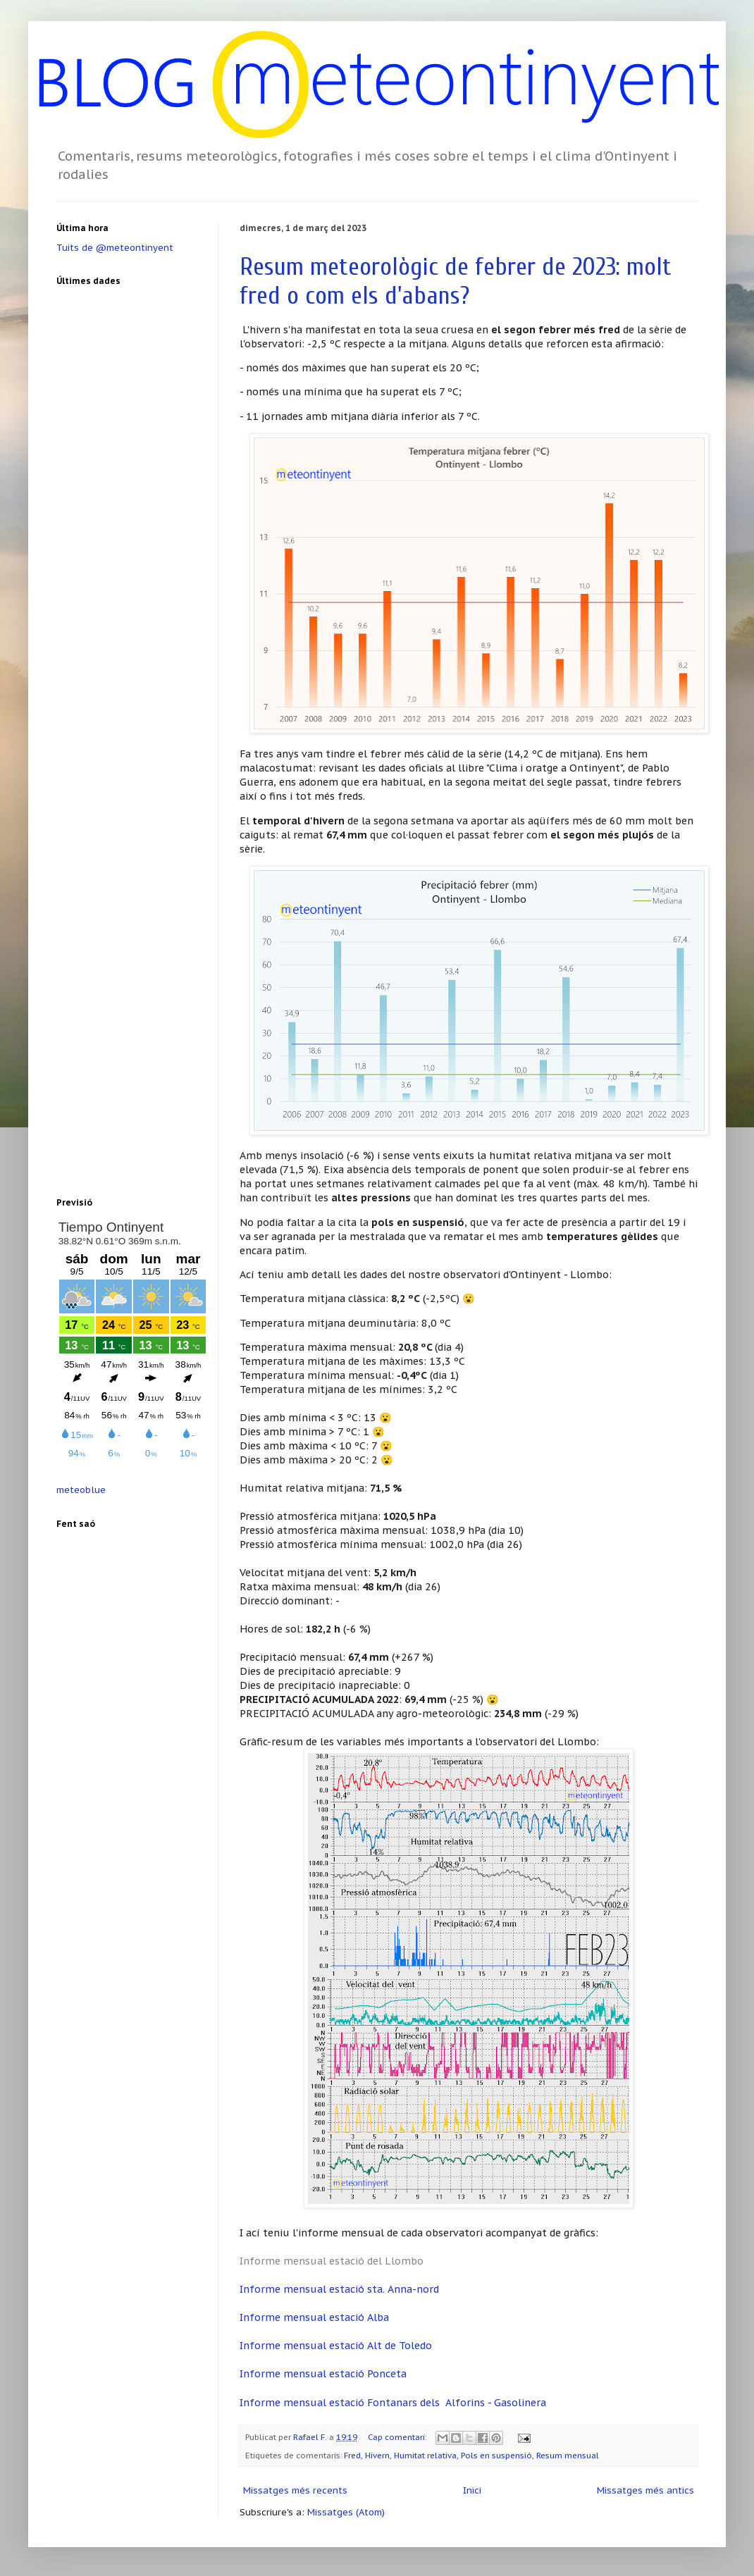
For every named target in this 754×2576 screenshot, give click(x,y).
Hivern (377, 2455)
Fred (352, 2455)
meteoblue (81, 1490)
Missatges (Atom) (346, 2512)
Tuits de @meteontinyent (114, 248)
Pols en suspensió (496, 2455)
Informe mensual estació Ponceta (323, 2373)
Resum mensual (567, 2455)
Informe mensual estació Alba (314, 2317)
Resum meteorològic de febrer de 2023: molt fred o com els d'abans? (456, 281)
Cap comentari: (398, 2437)
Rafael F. (311, 2437)
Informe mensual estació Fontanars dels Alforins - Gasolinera (393, 2402)
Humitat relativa (425, 2455)
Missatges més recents (295, 2490)
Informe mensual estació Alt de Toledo (336, 2345)
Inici (472, 2490)
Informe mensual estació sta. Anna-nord (339, 2289)
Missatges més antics (645, 2490)
